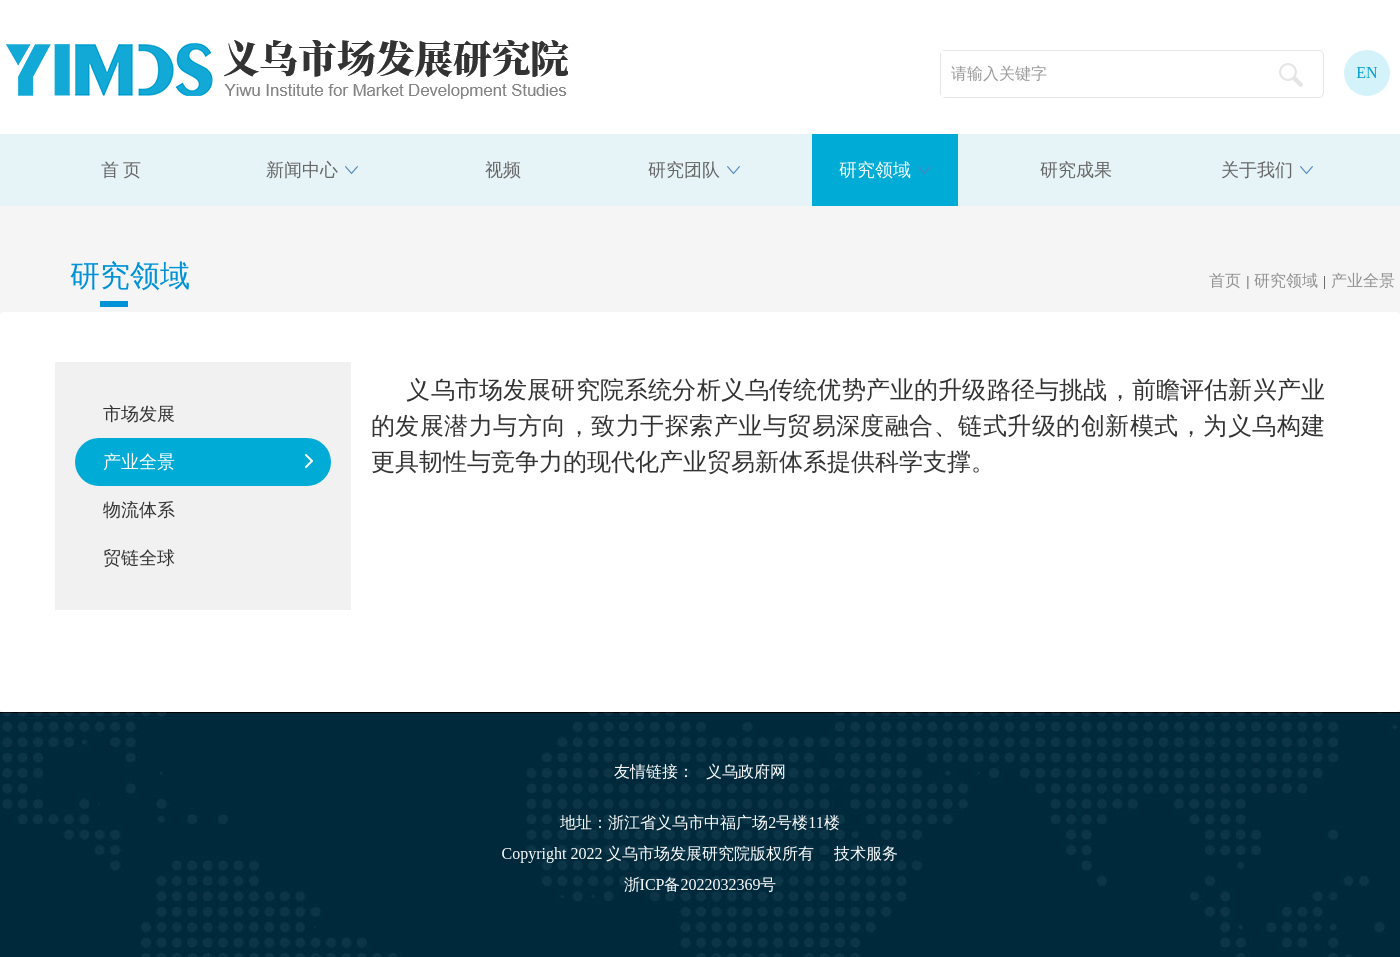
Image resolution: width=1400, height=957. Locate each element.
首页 (1225, 280)
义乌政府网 (746, 771)
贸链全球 (139, 558)
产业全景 (1363, 280)
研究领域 (1286, 280)
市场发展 (139, 414)
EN (1366, 72)
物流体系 (139, 510)
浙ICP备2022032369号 (700, 884)
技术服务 (866, 853)
